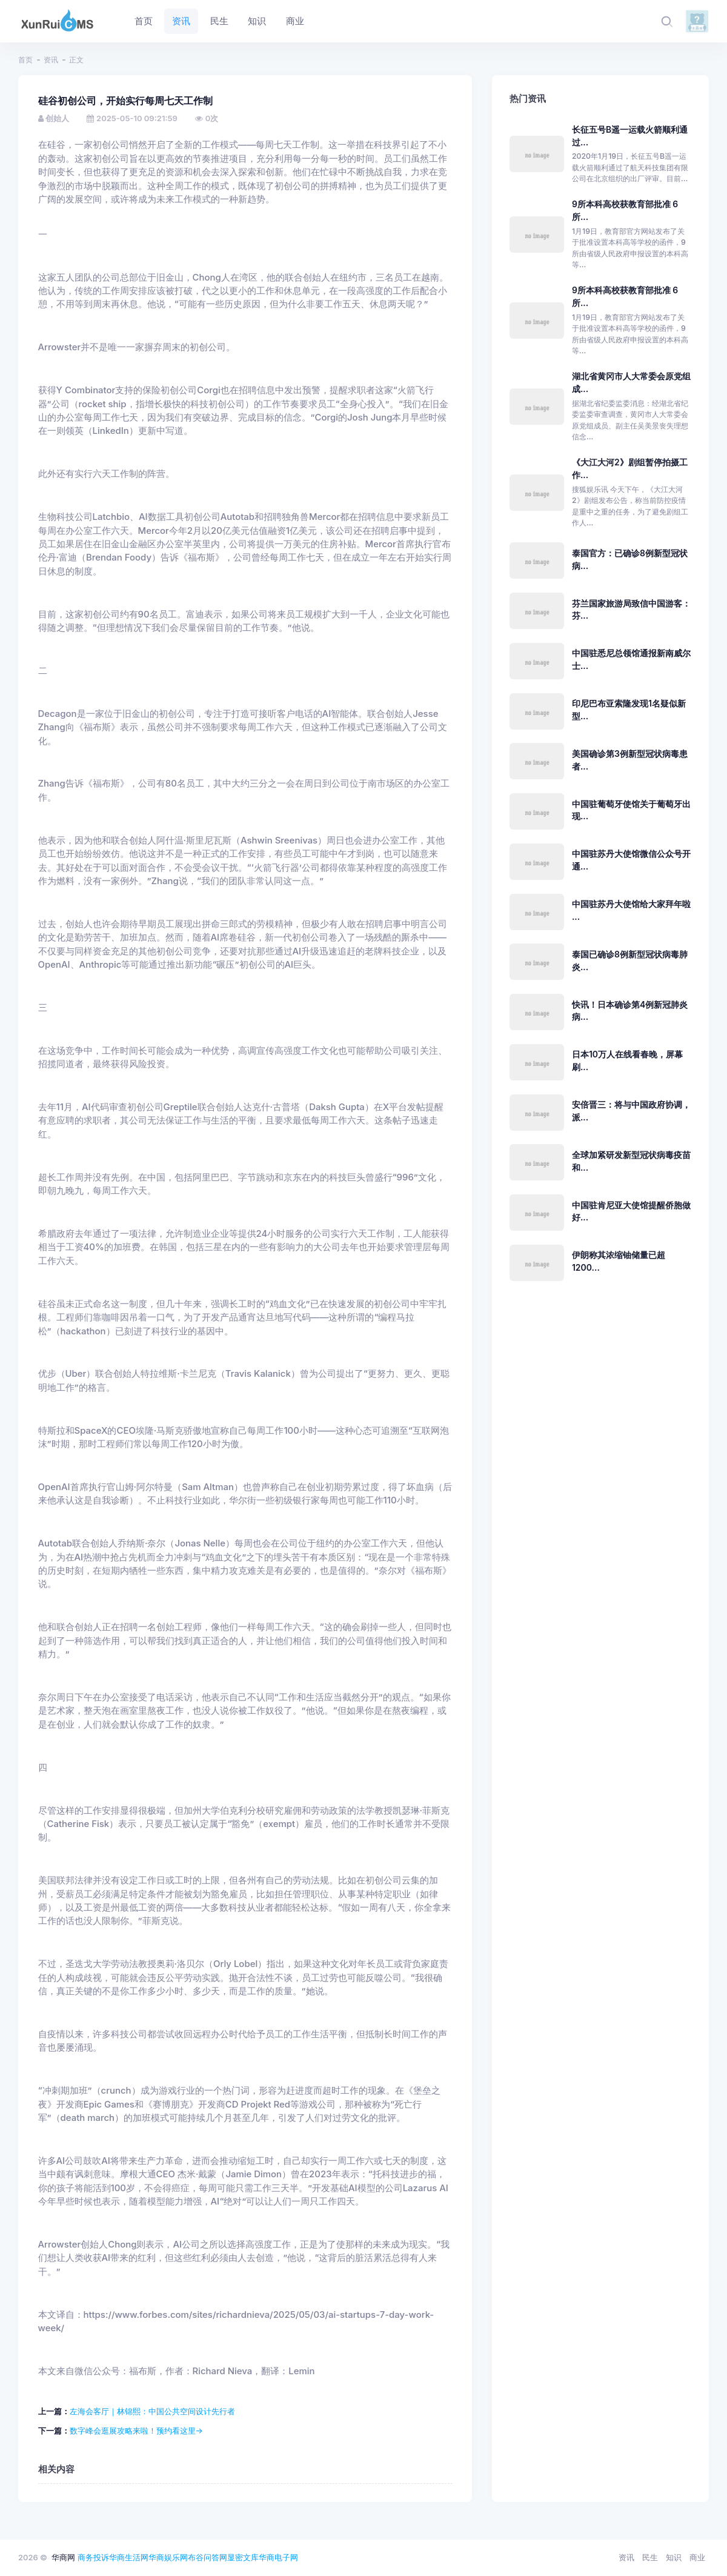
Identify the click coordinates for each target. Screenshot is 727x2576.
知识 (674, 2557)
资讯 (51, 59)
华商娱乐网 (168, 2557)
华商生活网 (128, 2557)
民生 (650, 2557)
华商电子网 (278, 2557)
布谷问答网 (207, 2557)
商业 (697, 2557)
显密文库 (243, 2557)
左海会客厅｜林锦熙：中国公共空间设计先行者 (152, 2411)
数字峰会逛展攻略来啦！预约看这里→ (136, 2430)
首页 (25, 59)
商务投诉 (93, 2557)
